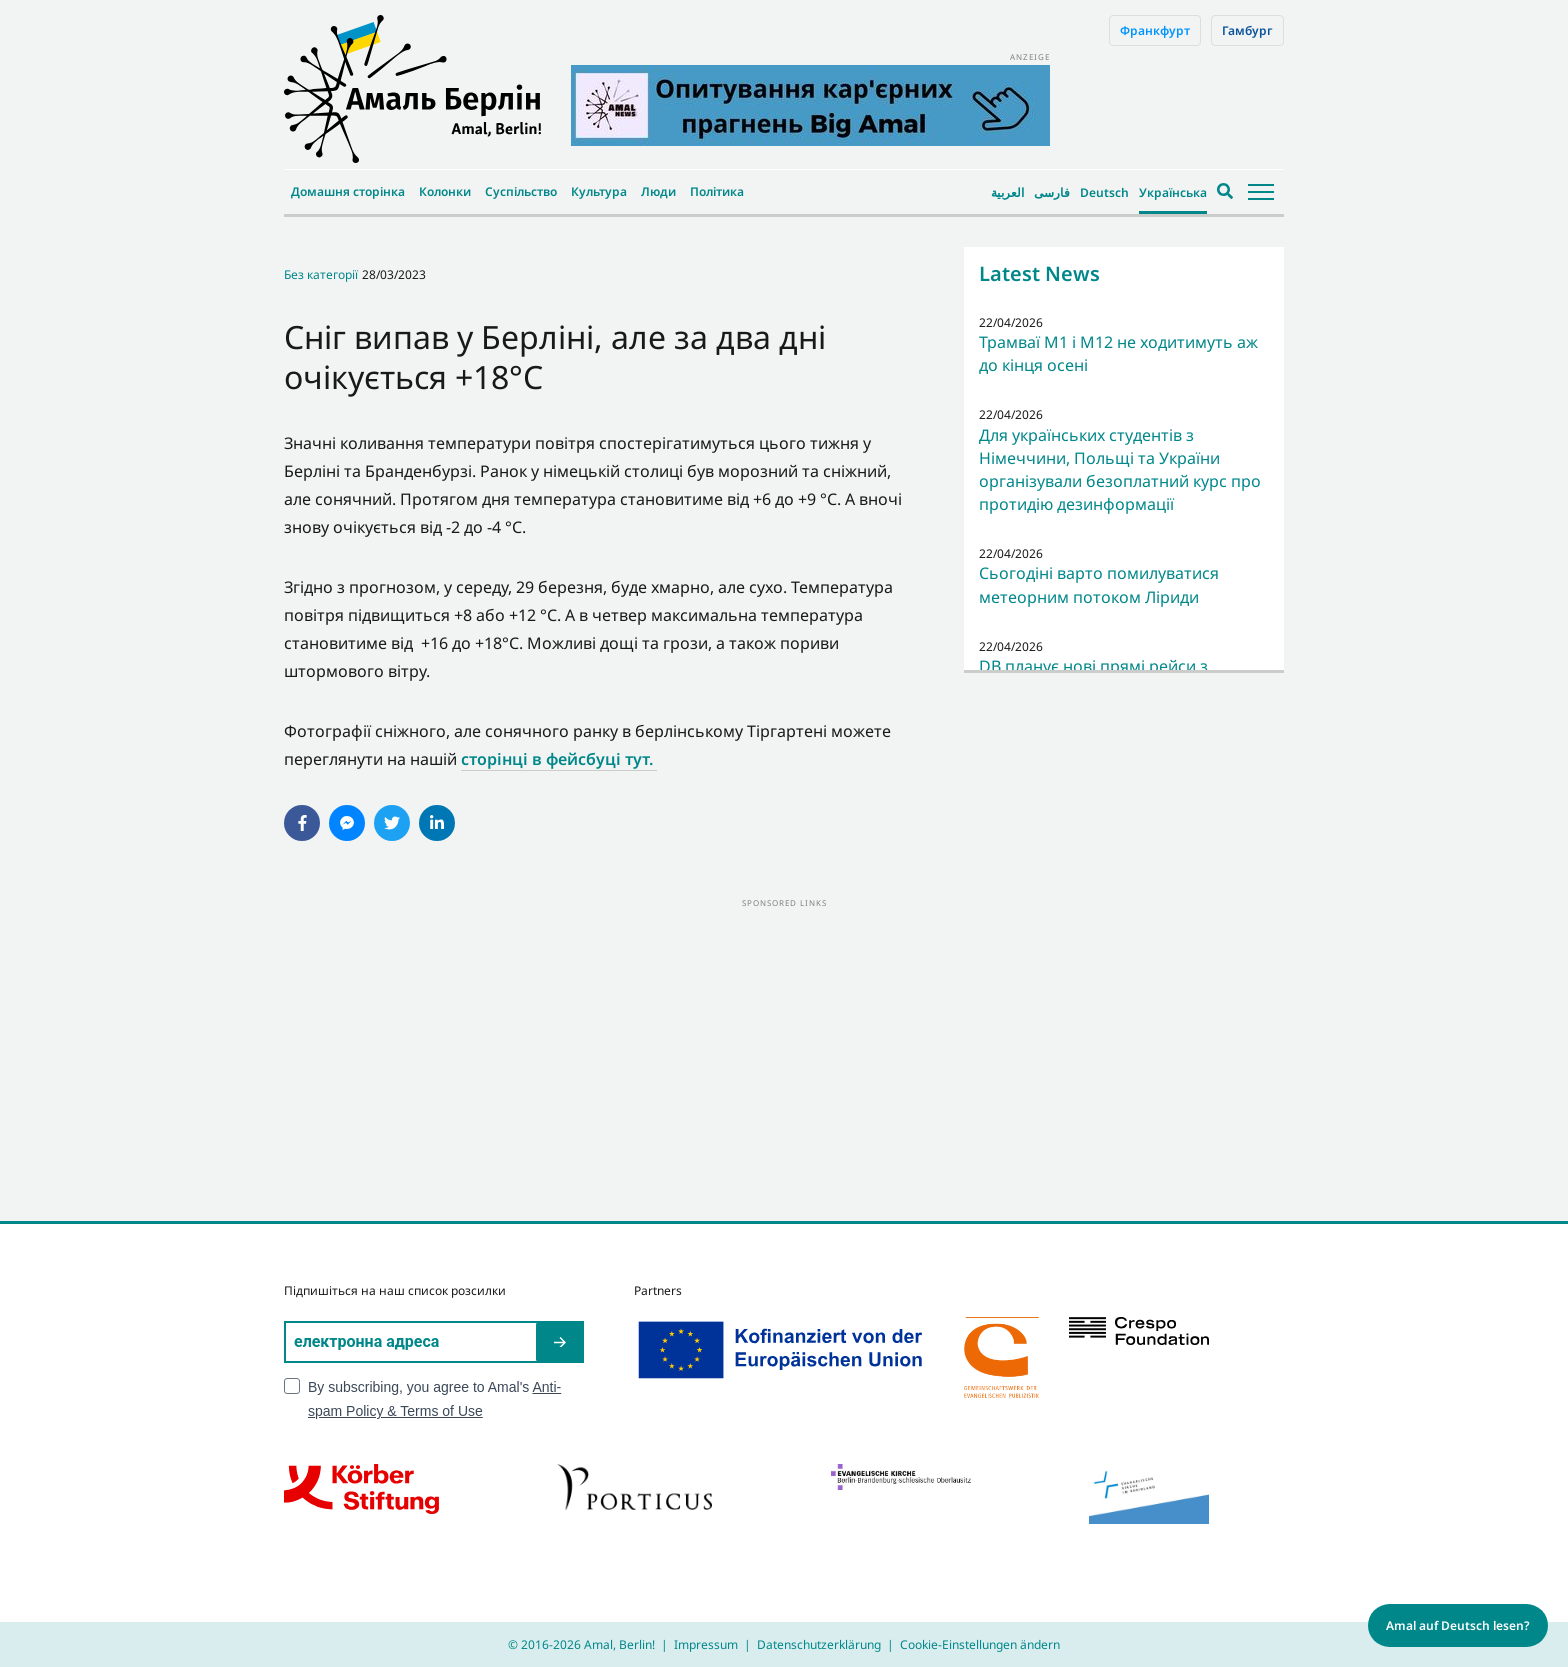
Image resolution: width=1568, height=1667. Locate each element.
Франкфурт (1155, 30)
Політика (717, 191)
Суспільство (521, 191)
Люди (658, 191)
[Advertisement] (784, 1051)
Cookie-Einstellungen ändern (980, 1644)
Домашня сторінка (348, 191)
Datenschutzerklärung (819, 1644)
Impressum (706, 1644)
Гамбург (1247, 30)
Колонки (445, 191)
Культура (599, 191)
